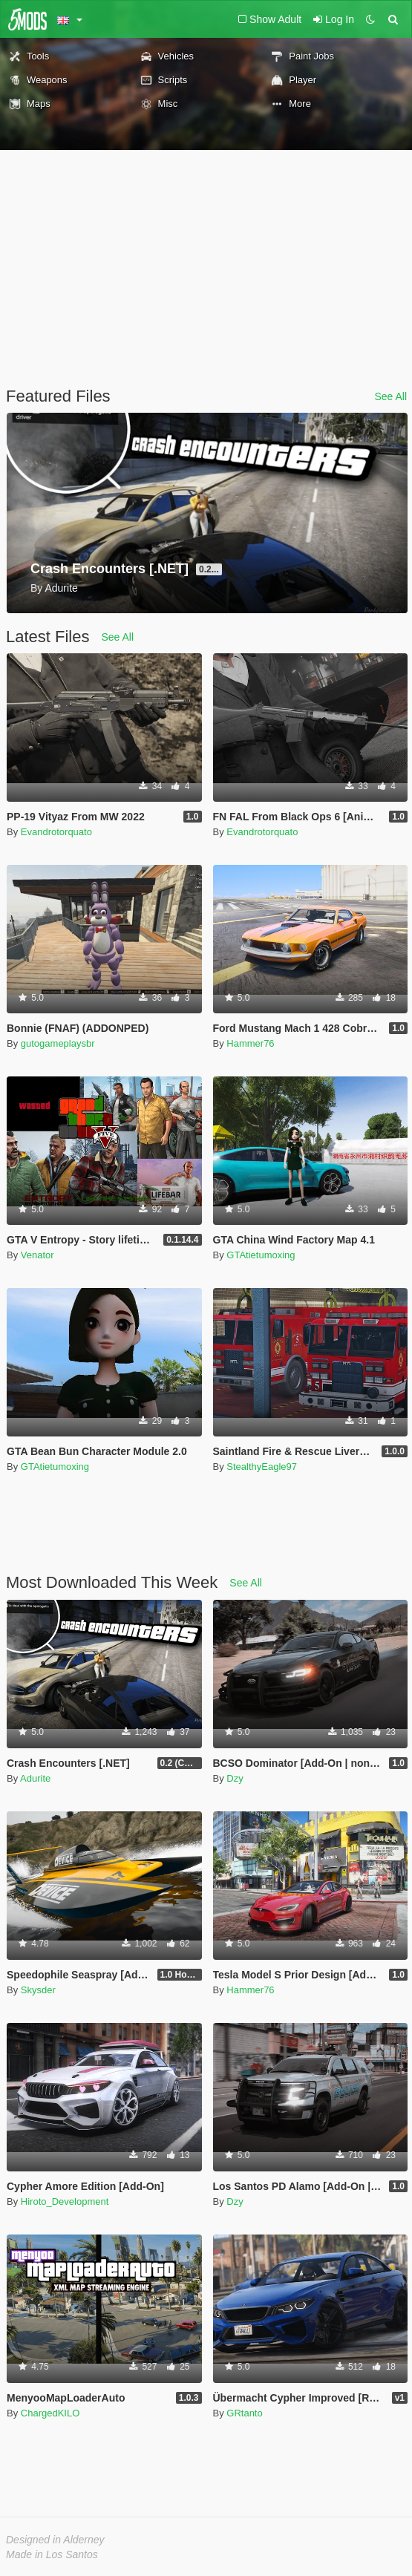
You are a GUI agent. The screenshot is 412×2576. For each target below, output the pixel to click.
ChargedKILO (50, 2413)
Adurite (35, 1778)
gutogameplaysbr (58, 1043)
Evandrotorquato (56, 831)
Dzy (234, 1778)
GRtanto (244, 2413)
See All (390, 396)
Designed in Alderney (55, 2540)
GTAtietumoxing (260, 1255)
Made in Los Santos (52, 2554)
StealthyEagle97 (261, 1466)
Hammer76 (250, 1043)
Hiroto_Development (65, 2201)
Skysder (38, 1989)
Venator (37, 1255)
